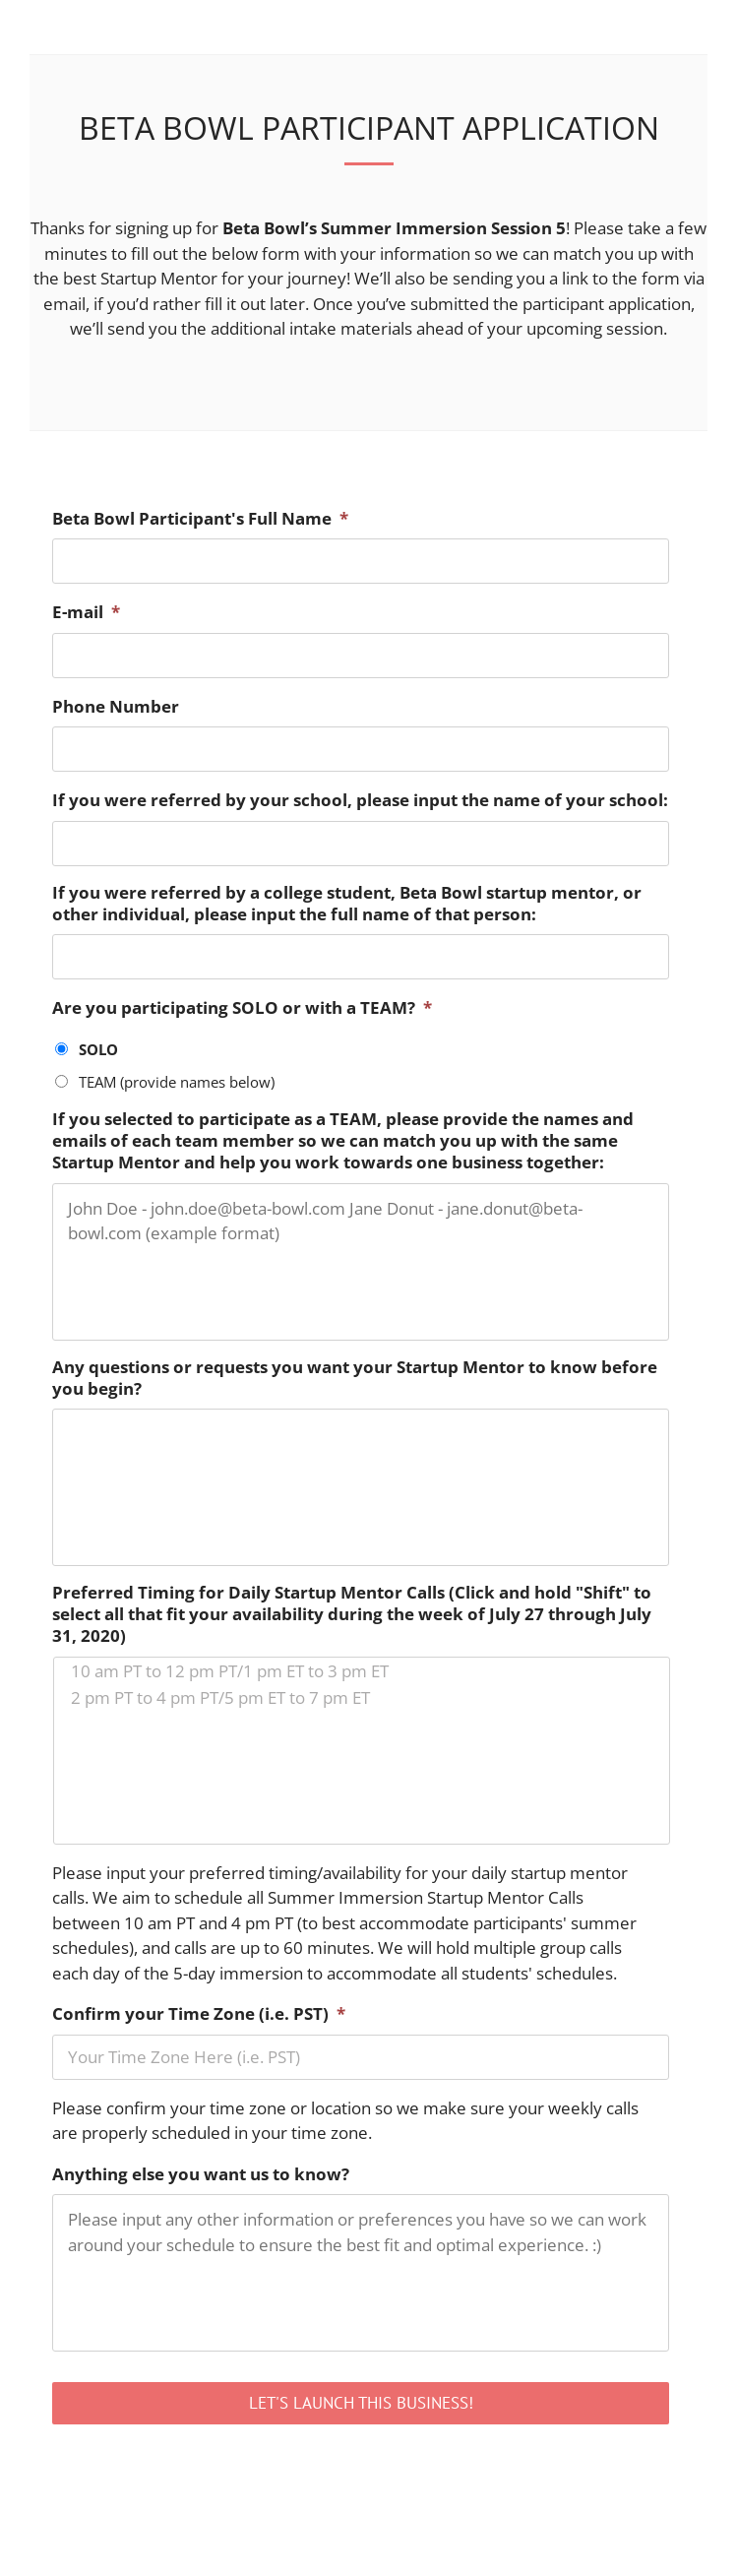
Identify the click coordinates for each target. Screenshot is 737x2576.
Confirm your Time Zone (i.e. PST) (198, 2014)
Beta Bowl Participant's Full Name (200, 519)
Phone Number (115, 707)
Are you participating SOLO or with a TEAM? (242, 1008)
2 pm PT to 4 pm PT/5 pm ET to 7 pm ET (361, 1697)
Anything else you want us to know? (200, 2174)
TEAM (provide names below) (177, 1082)
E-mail (86, 612)
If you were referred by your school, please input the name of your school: (360, 800)
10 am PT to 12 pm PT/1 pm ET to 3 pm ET (361, 1671)
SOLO (98, 1049)
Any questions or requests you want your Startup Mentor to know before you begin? (354, 1378)
